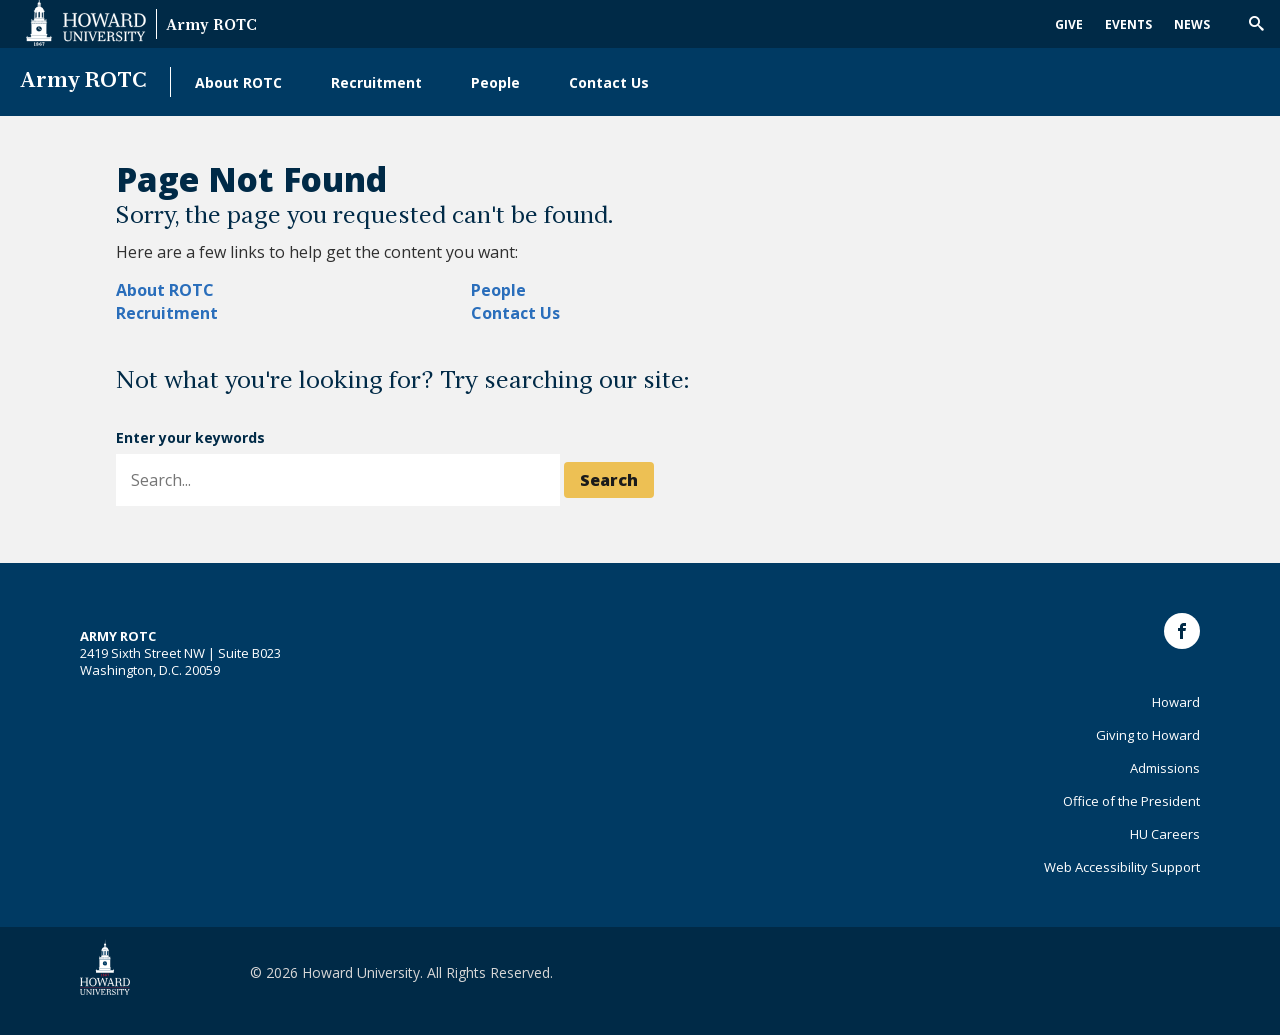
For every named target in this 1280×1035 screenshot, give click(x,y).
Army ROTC (211, 26)
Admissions (1165, 768)
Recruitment (376, 82)
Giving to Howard (1148, 735)
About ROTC (238, 82)
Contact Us (609, 82)
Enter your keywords (190, 437)
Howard (1176, 702)
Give (1069, 24)
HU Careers (1165, 834)
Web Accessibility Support (1122, 867)
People (495, 82)
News (1192, 24)
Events (1128, 24)
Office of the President (1131, 801)
